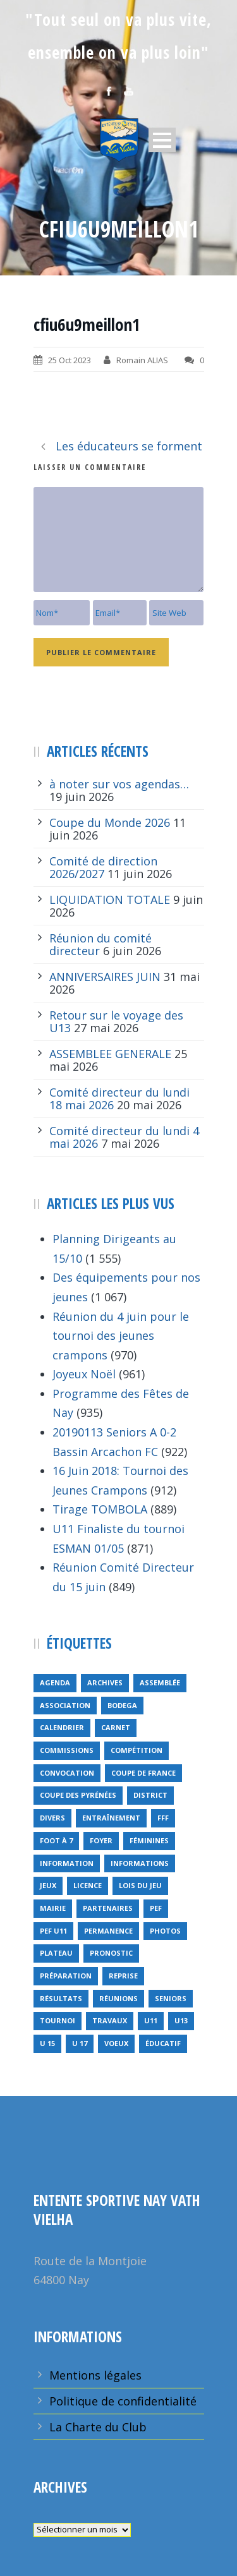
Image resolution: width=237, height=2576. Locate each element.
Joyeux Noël (84, 1373)
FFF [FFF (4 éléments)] (163, 1817)
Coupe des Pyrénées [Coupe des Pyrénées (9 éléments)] (78, 1795)
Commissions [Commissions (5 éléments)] (67, 1750)
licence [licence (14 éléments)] (87, 1885)
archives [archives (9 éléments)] (105, 1682)
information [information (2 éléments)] (67, 1863)
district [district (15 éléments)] (150, 1795)
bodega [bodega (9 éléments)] (122, 1705)
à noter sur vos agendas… (119, 783)
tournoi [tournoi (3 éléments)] (57, 2020)
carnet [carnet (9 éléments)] (115, 1727)
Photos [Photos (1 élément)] (165, 1930)
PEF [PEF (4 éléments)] (156, 1908)
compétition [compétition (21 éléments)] (136, 1750)
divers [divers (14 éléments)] (52, 1817)
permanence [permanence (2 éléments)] (108, 1930)
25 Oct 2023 (69, 360)
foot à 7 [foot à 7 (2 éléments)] (56, 1840)
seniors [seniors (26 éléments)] (170, 1998)
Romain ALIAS (142, 360)
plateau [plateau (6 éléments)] (56, 1953)
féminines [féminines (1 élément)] (149, 1840)
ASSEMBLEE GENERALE (110, 1053)
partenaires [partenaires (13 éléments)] (108, 1908)
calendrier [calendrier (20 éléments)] (62, 1727)
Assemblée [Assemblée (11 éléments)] (160, 1682)
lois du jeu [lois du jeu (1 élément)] (140, 1885)
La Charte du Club (98, 2427)
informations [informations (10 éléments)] (140, 1863)
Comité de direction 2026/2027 (103, 867)
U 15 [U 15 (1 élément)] (47, 2043)
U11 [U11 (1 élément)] (150, 2020)
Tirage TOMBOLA (99, 1509)
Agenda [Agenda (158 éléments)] (55, 1682)
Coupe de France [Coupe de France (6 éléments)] (143, 1773)
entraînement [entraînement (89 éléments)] (111, 1817)
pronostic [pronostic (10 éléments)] (111, 1953)
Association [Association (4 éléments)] (65, 1705)
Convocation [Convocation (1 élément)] (67, 1773)
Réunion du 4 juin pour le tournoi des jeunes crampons (120, 1336)
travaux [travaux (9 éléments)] (109, 2020)
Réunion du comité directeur (100, 944)
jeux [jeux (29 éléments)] (48, 1885)
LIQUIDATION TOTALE (109, 899)
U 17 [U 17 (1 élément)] (79, 2043)
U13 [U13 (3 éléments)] (181, 2020)
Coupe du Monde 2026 (109, 822)
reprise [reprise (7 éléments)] (123, 1975)
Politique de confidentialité (123, 2401)
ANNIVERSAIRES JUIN (105, 976)
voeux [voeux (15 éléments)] (116, 2043)
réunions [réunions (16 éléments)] (118, 1998)
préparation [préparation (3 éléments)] (66, 1975)
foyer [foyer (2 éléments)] (101, 1840)
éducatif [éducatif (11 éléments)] (163, 2043)
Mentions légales (95, 2375)
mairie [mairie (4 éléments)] (53, 1908)
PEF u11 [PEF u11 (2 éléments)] (53, 1930)
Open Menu (162, 140)
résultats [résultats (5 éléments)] (61, 1998)
